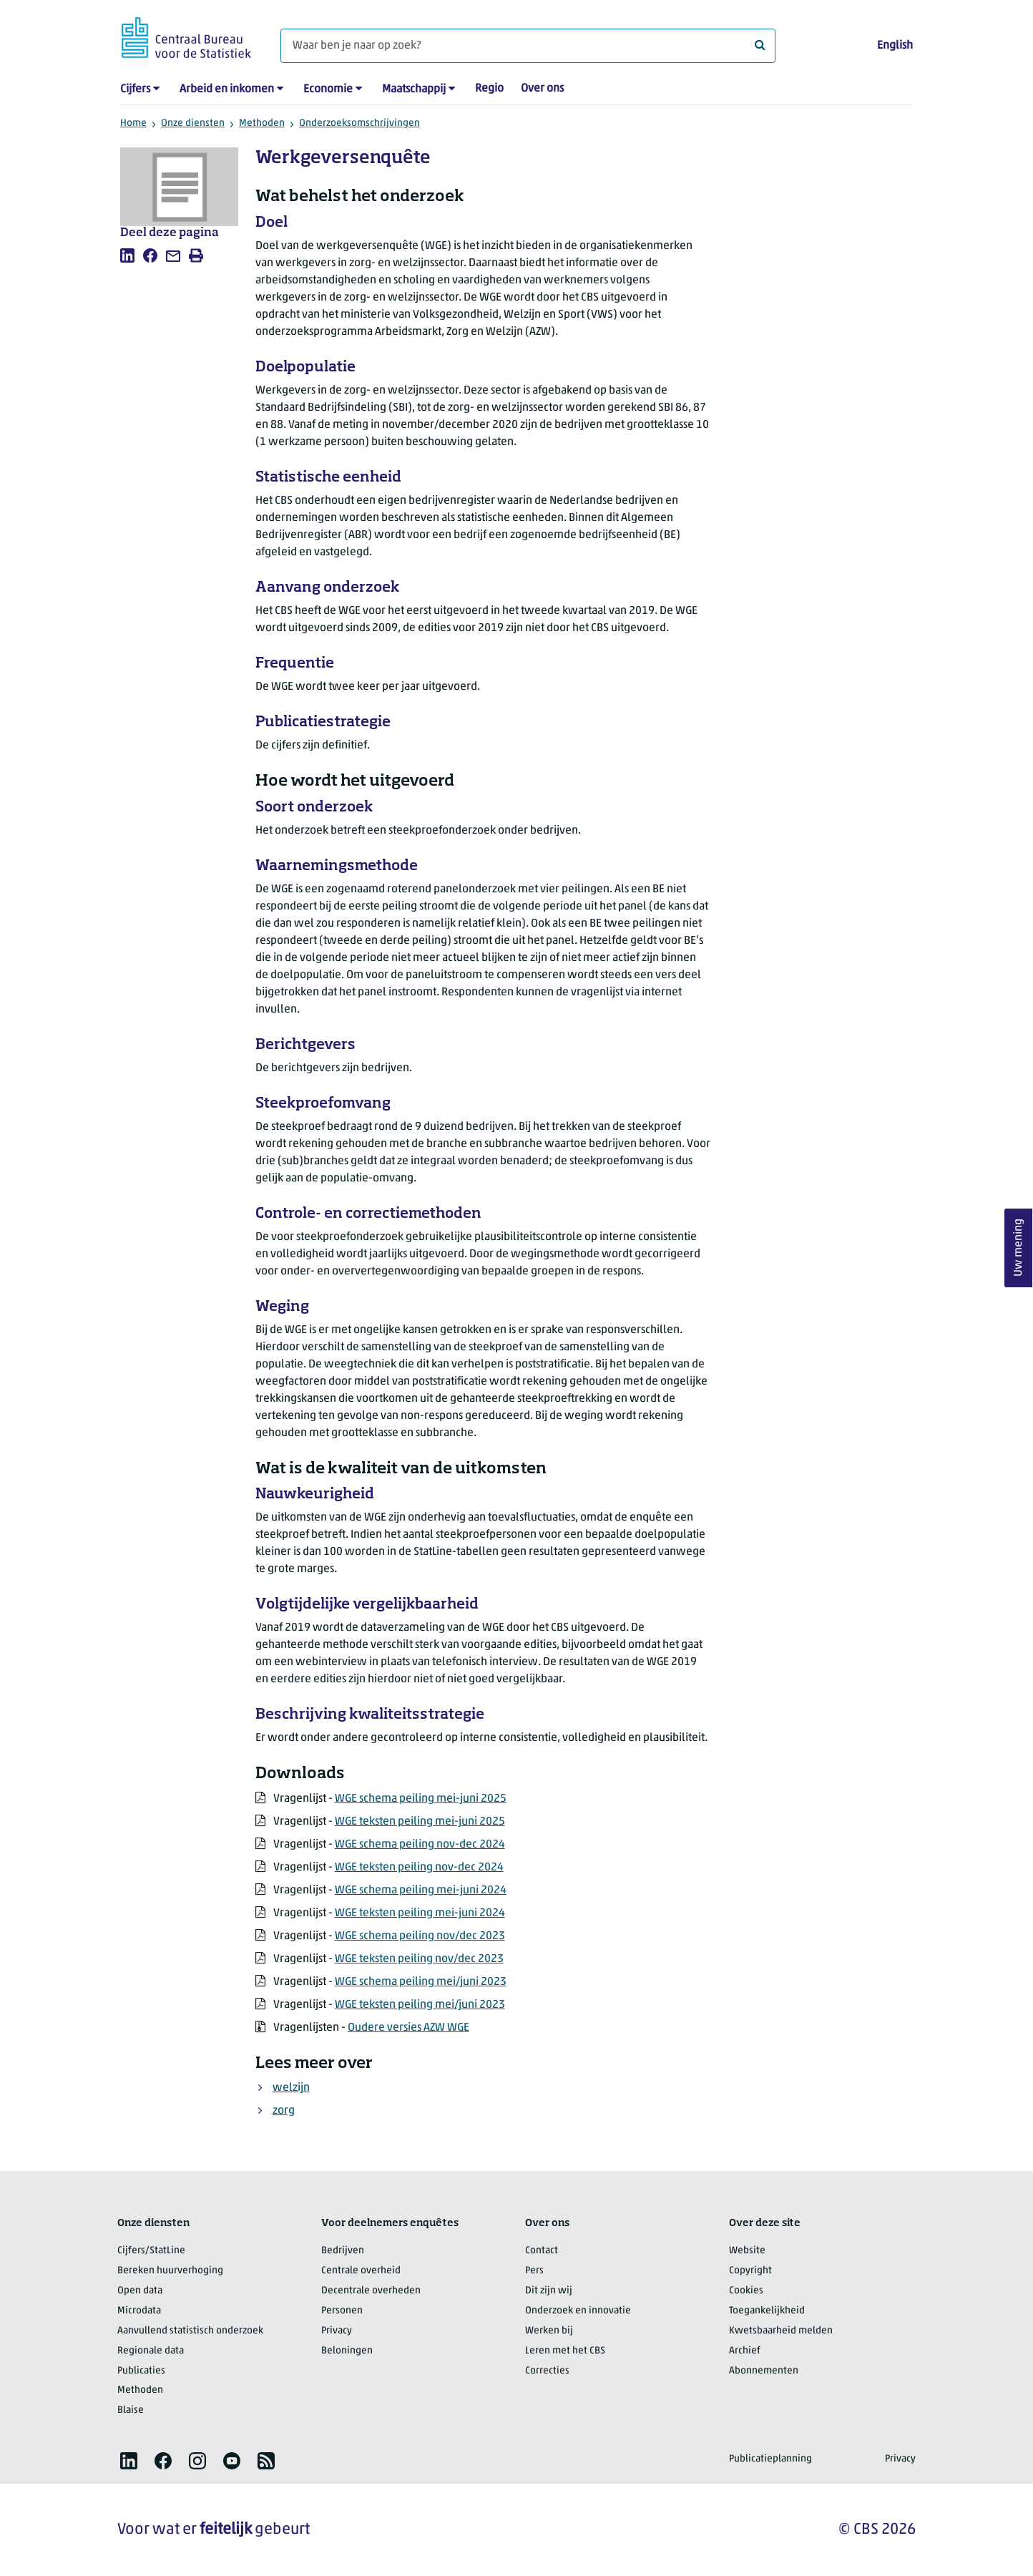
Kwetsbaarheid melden (781, 2331)
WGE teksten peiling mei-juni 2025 (420, 1822)
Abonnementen (763, 2371)
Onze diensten (193, 123)
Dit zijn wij (548, 2291)
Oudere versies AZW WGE (408, 2028)
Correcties (547, 2371)
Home (133, 123)
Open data (139, 2291)
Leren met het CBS (565, 2351)
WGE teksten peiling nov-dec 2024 (419, 1867)
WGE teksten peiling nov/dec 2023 (419, 1959)
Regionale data (150, 2351)
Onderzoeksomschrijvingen (359, 123)
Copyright (750, 2270)
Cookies (746, 2291)
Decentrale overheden (371, 2291)
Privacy (336, 2331)
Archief (744, 2351)
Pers (534, 2270)
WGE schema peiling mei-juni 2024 (420, 1890)
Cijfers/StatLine (151, 2250)
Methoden (262, 123)
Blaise (130, 2410)
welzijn (291, 2088)
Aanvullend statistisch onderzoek (190, 2331)
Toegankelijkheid (767, 2311)
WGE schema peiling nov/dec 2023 (420, 1936)
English (895, 46)
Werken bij (549, 2331)
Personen (342, 2311)
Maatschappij (414, 89)
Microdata (139, 2311)
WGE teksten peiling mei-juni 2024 (420, 1913)
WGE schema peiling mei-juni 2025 (420, 1799)
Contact (541, 2250)
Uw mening (1018, 1248)
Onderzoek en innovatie (578, 2311)
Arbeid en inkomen (227, 89)
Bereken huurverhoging (170, 2270)
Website (747, 2250)
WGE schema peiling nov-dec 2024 (420, 1844)
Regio (489, 88)
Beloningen (347, 2351)
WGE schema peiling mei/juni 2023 (420, 1982)
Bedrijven (342, 2250)
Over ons (542, 88)
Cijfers (135, 89)
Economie (328, 89)
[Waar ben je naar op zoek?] (527, 46)
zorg (284, 2111)
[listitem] (127, 255)
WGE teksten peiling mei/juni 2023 (420, 2005)
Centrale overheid (361, 2270)
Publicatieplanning (770, 2459)
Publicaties (141, 2371)
